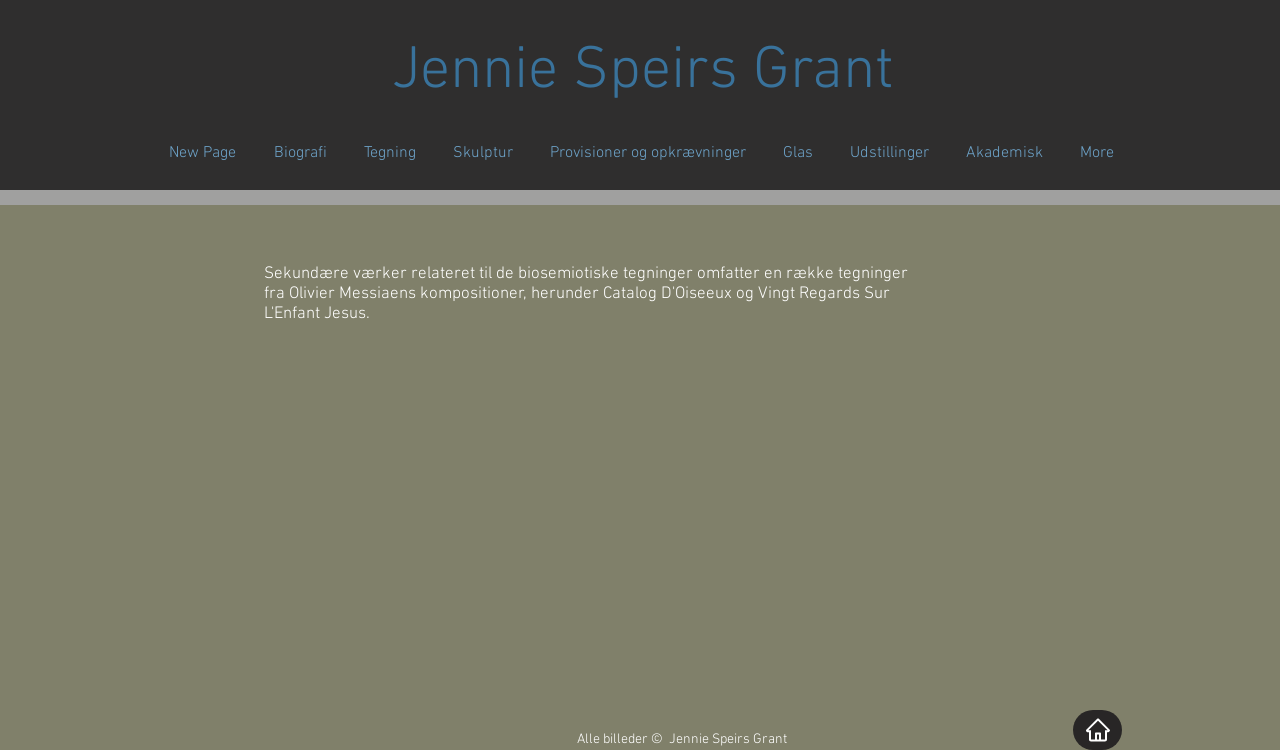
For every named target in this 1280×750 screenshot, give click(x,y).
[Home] (1097, 730)
